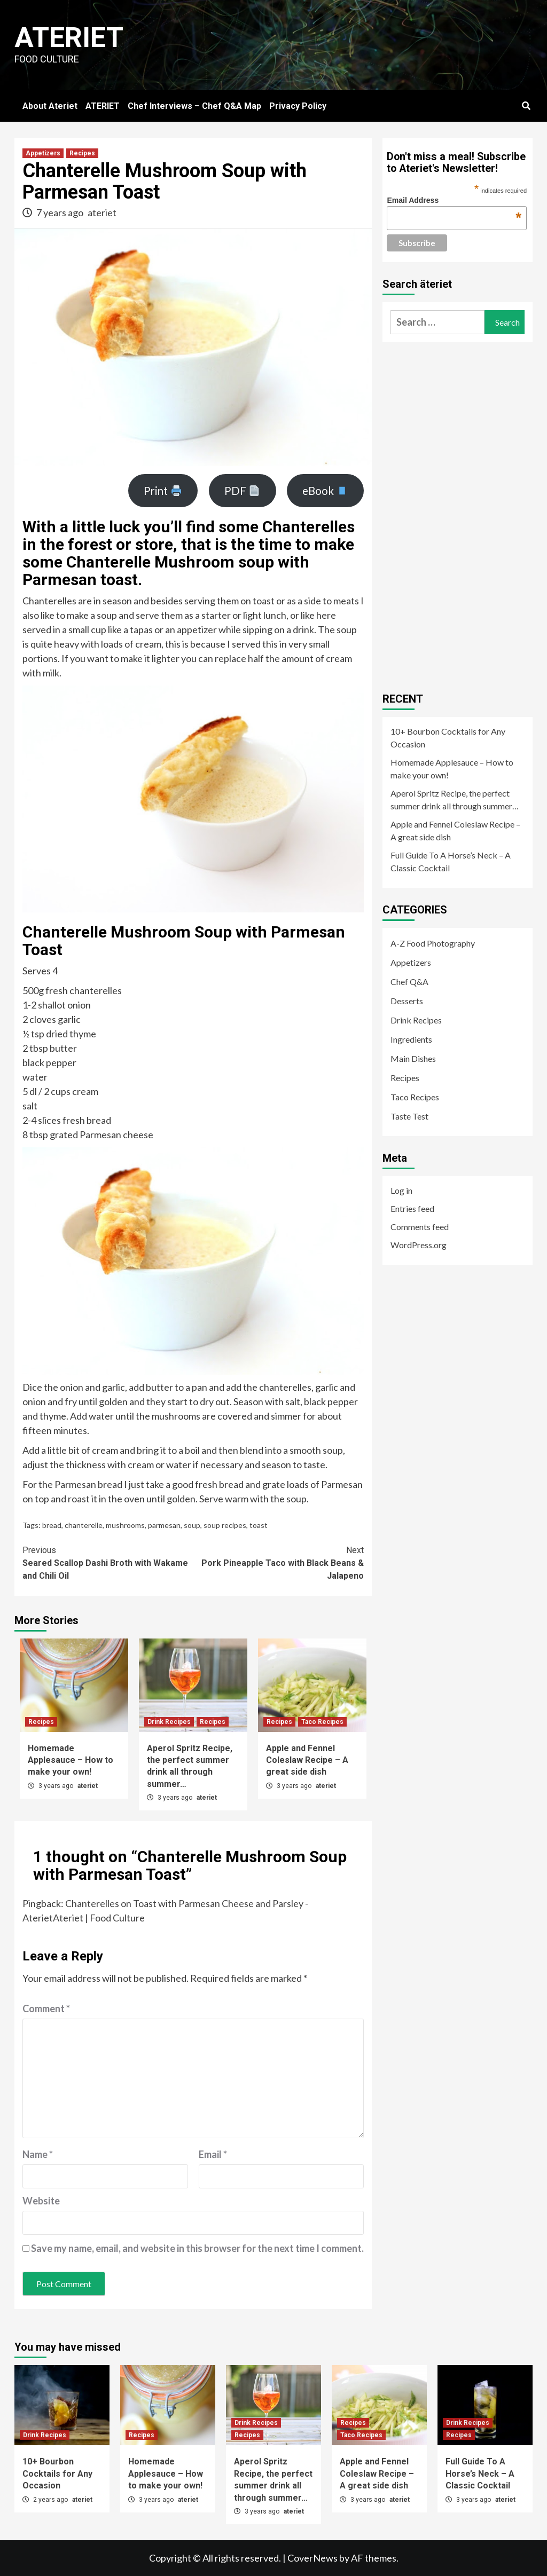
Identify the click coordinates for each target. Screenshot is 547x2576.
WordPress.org (418, 1245)
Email (213, 2154)
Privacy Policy (297, 106)
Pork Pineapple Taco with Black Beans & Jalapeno (278, 1562)
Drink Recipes (169, 1722)
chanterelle (84, 1525)
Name (37, 2154)
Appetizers (43, 153)
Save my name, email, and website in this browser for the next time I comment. (197, 2248)
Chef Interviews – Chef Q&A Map (194, 106)
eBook (325, 490)
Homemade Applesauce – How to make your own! (70, 1760)
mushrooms (125, 1525)
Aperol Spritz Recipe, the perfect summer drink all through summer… (454, 799)
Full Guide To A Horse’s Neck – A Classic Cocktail (450, 861)
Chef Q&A (409, 981)
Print (163, 490)
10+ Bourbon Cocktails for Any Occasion (447, 737)
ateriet (102, 212)
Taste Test (409, 1116)
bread (51, 1525)
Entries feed (412, 1208)
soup (192, 1525)
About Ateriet (49, 106)
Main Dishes (413, 1058)
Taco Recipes (322, 1722)
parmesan (164, 1525)
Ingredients (411, 1039)
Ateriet (68, 37)
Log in (401, 1190)
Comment (46, 2008)
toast (258, 1525)
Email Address (454, 200)
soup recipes (225, 1525)
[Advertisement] (462, 513)
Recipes (82, 153)
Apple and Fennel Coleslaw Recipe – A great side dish (307, 1760)
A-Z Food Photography (432, 943)
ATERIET (102, 106)
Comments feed (419, 1227)
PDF (242, 490)
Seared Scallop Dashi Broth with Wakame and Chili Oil (107, 1562)
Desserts (406, 1001)
